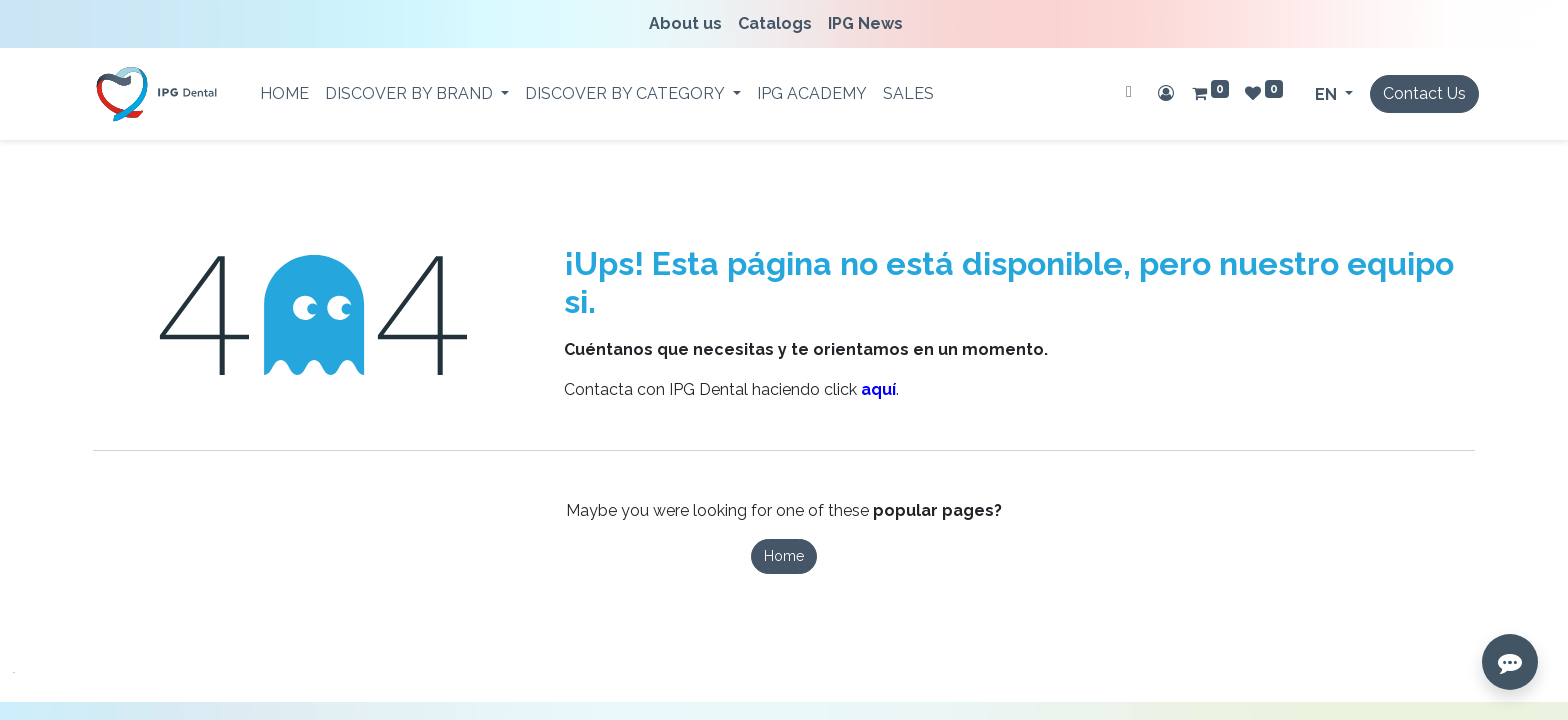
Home (784, 556)
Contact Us (1424, 93)
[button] (30, 689)
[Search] (1129, 92)
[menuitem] (689, 24)
